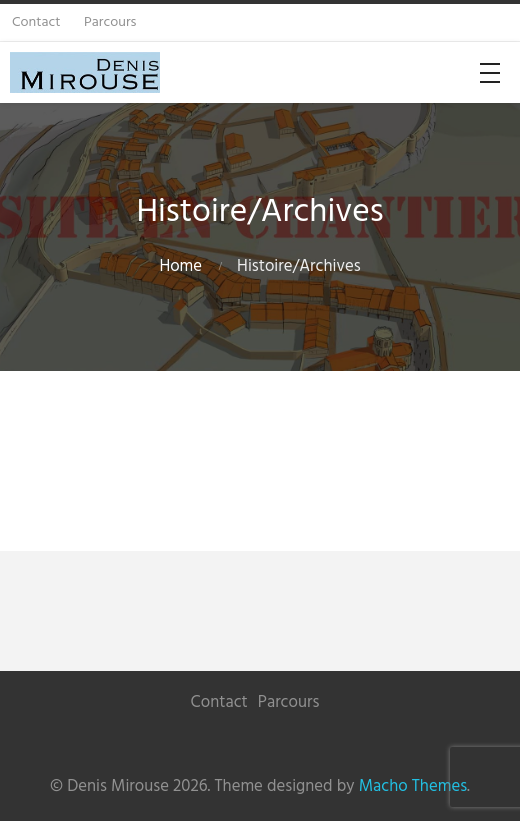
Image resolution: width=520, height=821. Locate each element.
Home (180, 266)
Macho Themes (413, 786)
